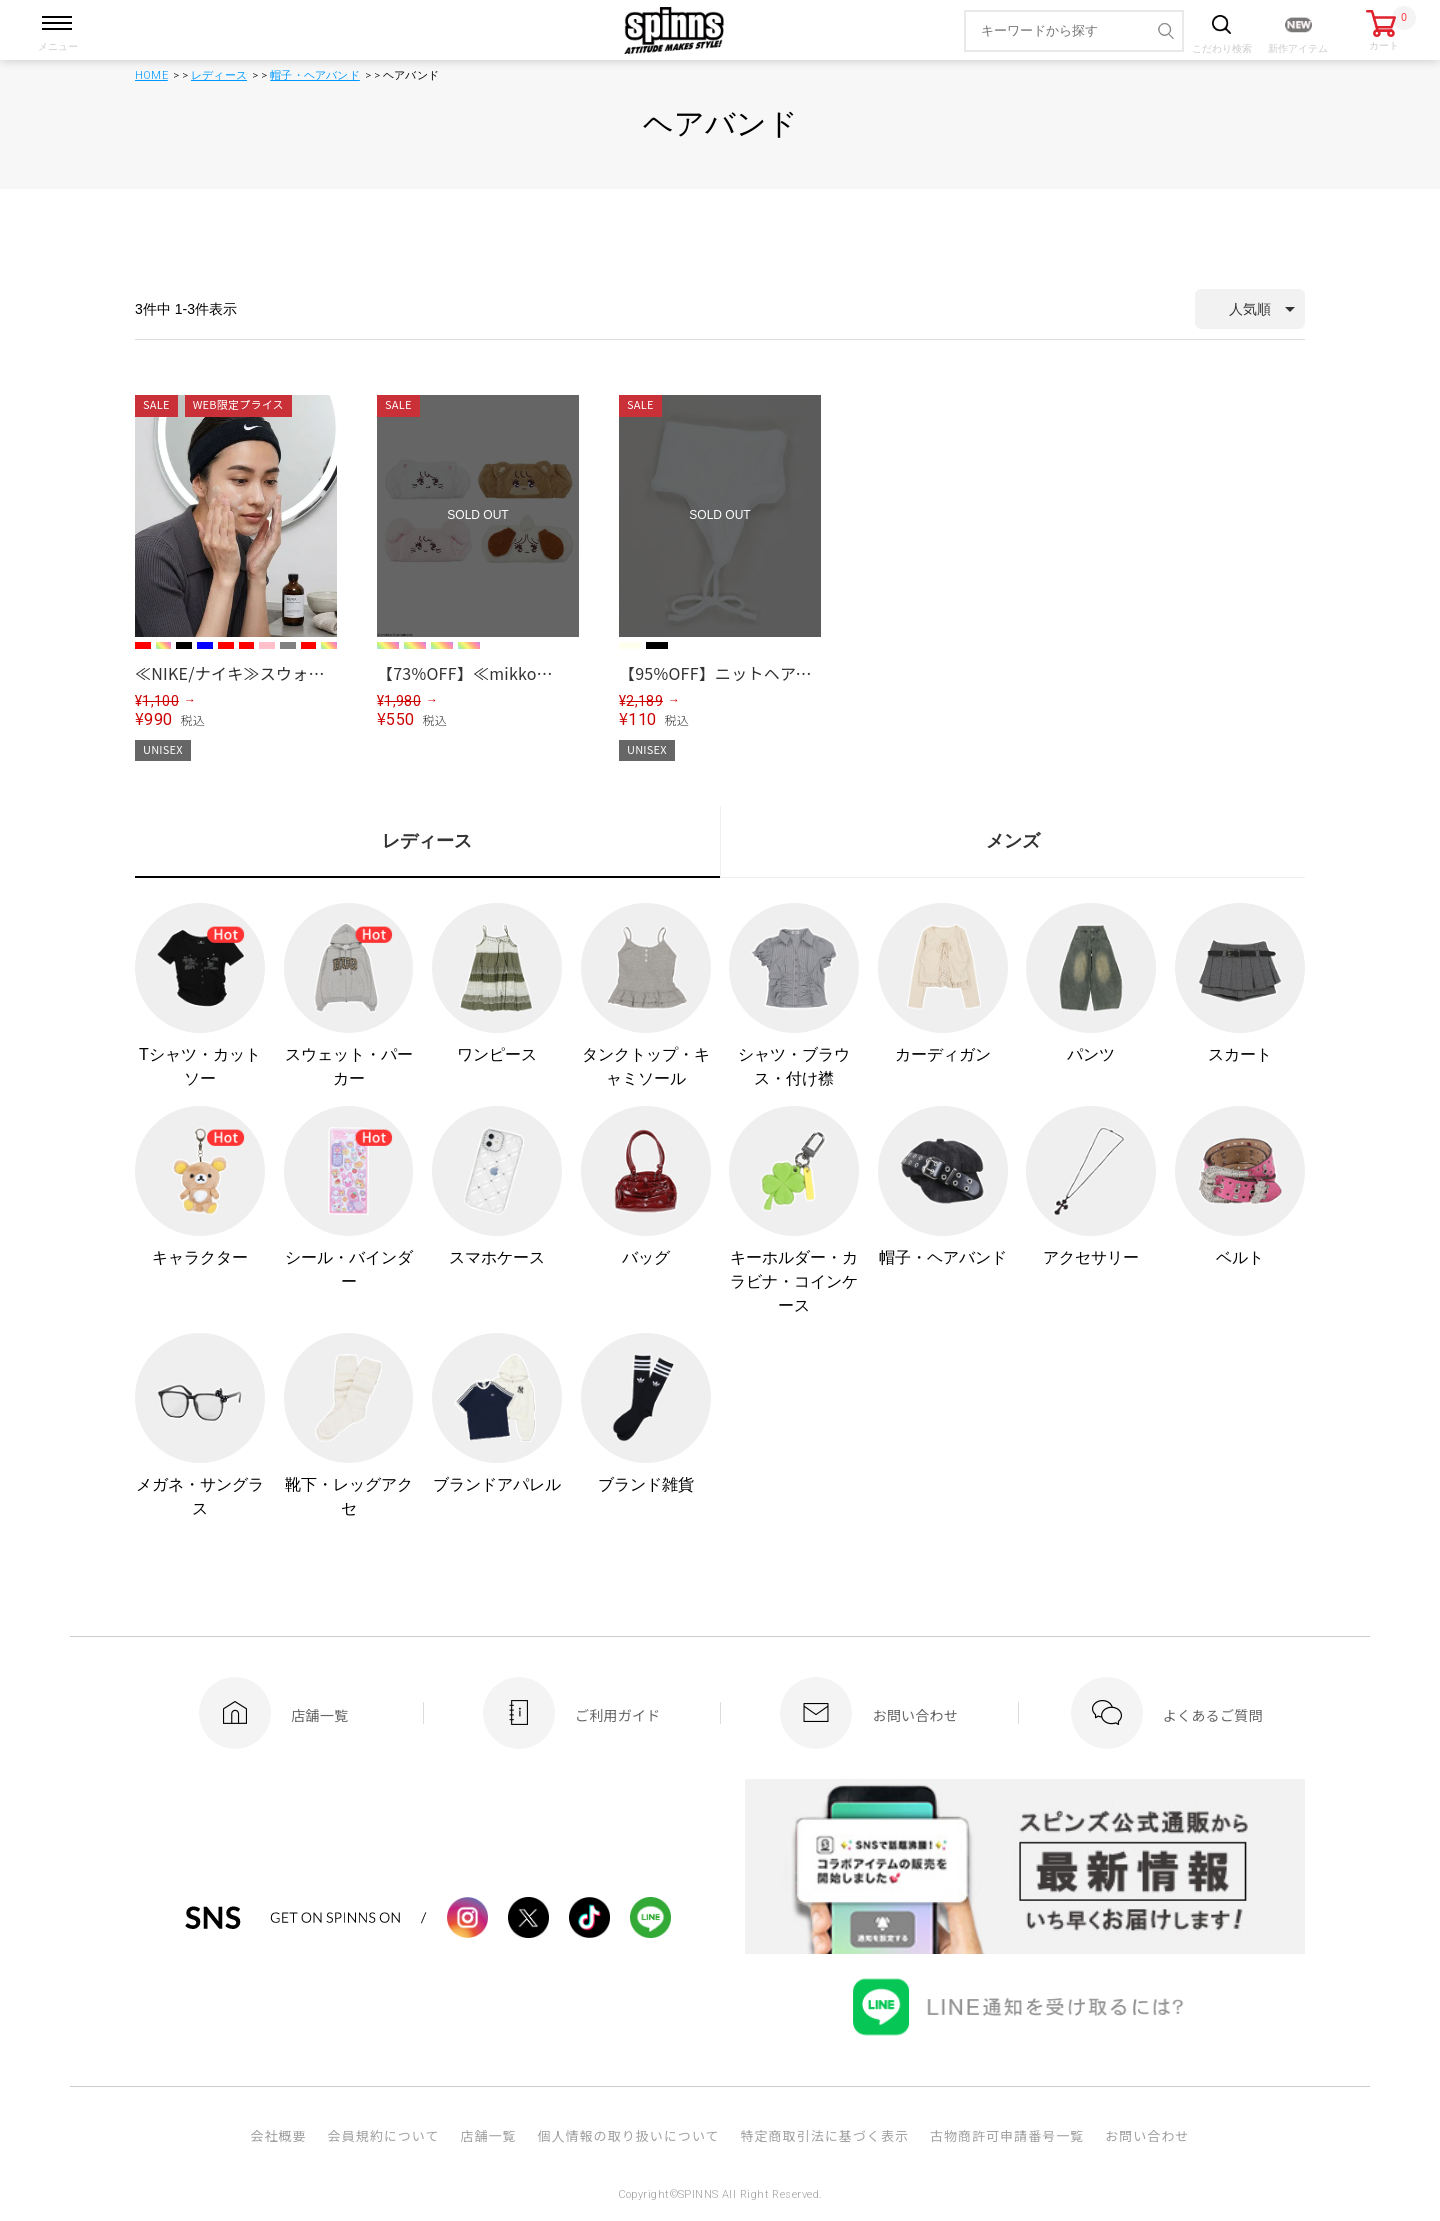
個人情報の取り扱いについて (628, 2135)
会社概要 (278, 2135)
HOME (151, 75)
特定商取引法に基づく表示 (825, 2135)
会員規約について (384, 2135)
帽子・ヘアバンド (315, 75)
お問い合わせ (1147, 2135)
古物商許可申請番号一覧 (1007, 2135)
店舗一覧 (488, 2135)
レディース (219, 75)
